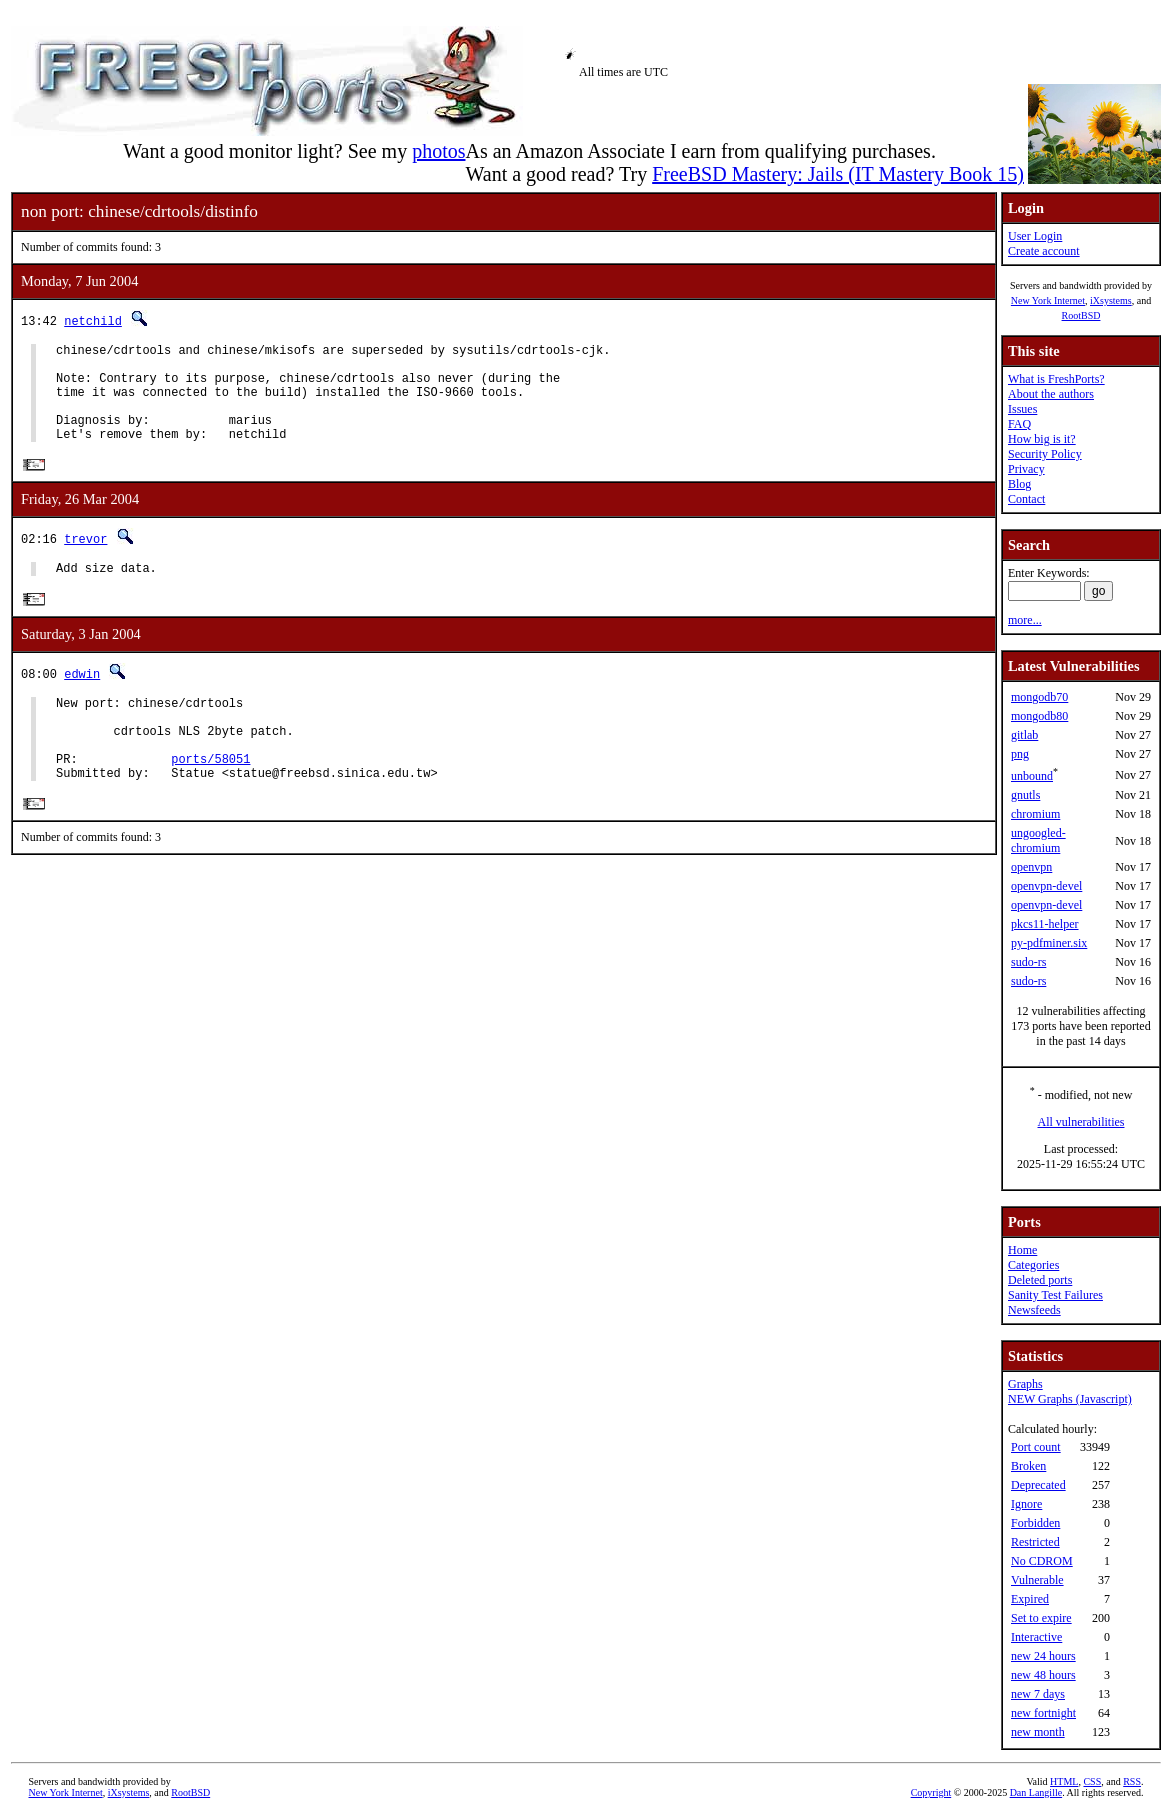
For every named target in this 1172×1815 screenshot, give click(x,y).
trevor (85, 560)
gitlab (1024, 735)
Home (1022, 1250)
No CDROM (1042, 1561)
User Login (1035, 236)
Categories (1033, 1265)
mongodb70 (1039, 697)
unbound (1032, 776)
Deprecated (1038, 1485)
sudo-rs (1028, 962)
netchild (93, 320)
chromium (1035, 814)
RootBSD (1081, 315)
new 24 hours (1043, 1656)
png (1020, 754)
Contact (1026, 499)
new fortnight (1043, 1713)
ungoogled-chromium (1038, 840)
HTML (1064, 1781)
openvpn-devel (1046, 886)
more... (1025, 620)
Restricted (1035, 1542)
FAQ (1019, 424)
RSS (1132, 1781)
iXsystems (1111, 300)
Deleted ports (1040, 1280)
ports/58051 (210, 798)
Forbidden (1035, 1523)
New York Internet (1048, 300)
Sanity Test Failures (1055, 1295)
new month (1038, 1732)
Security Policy (1045, 454)
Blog (1019, 484)
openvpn (1031, 867)
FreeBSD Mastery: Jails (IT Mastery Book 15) (838, 174)
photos (438, 151)
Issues (1022, 409)
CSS (1092, 1781)
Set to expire (1041, 1618)
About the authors (1051, 394)
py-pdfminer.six (1049, 943)
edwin (82, 698)
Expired (1030, 1599)
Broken (1028, 1466)
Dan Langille (1036, 1792)
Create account (1044, 251)
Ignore (1026, 1504)
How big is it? (1042, 439)
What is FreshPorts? (1056, 379)
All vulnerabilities (1081, 1122)
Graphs (1025, 1384)
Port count (1036, 1447)
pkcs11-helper (1045, 924)
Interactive (1036, 1637)
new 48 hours (1043, 1675)
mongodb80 (1039, 716)
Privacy (1026, 469)
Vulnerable (1037, 1580)
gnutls (1025, 795)
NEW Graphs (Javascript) (1070, 1399)
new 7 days (1038, 1694)
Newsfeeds (1034, 1310)
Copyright (931, 1792)
